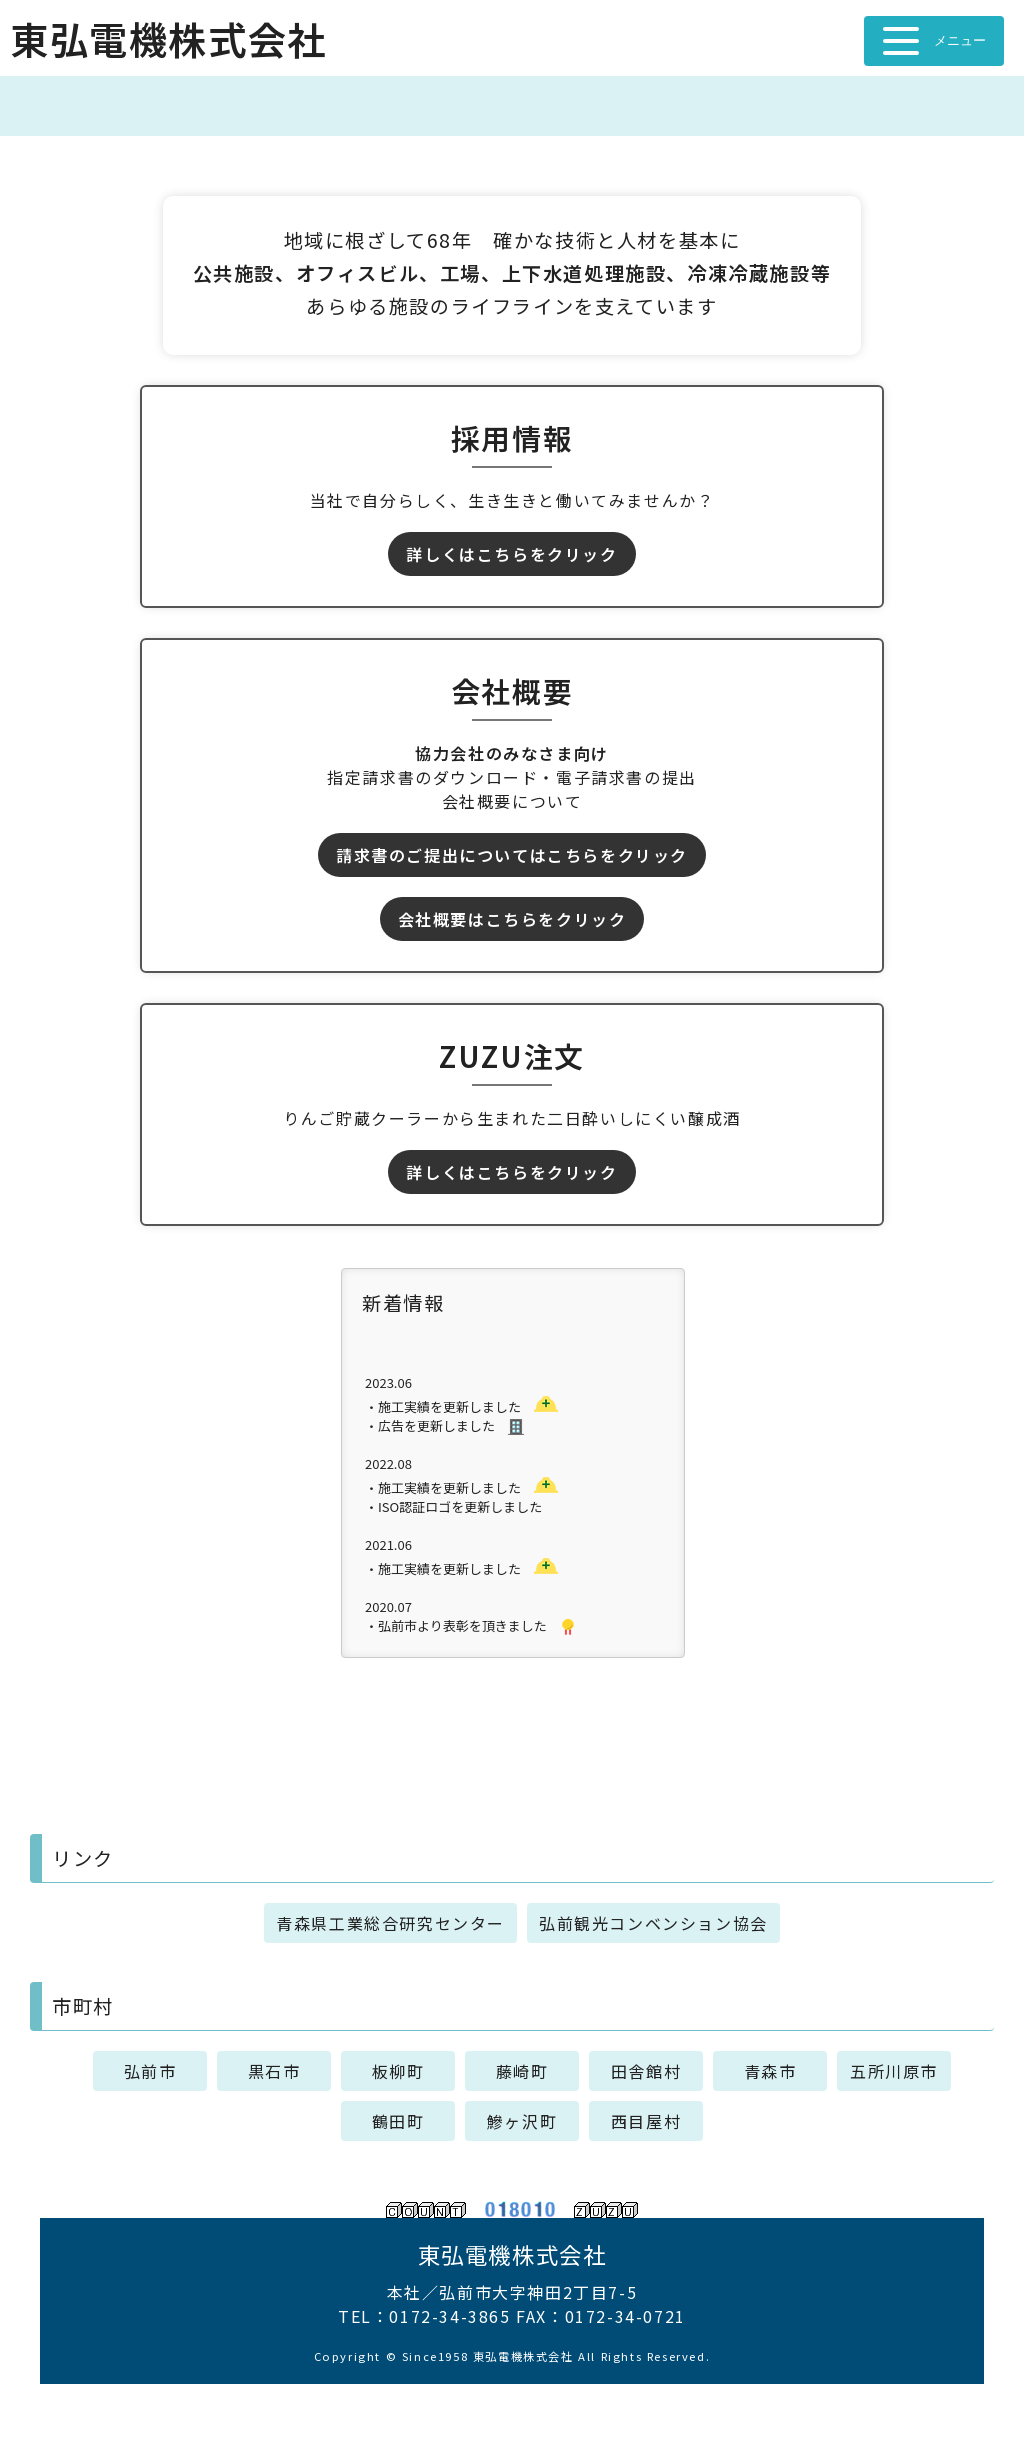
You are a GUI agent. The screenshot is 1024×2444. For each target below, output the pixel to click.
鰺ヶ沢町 (522, 2121)
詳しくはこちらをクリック (511, 554)
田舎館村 (646, 2071)
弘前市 (150, 2071)
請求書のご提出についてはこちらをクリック (512, 855)
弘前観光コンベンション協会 (653, 1923)
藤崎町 (522, 2071)
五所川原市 (894, 2071)
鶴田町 (398, 2121)
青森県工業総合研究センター (390, 1923)
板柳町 (398, 2071)
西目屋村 (646, 2121)
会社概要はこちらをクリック (512, 919)
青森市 (770, 2071)
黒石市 (274, 2071)
